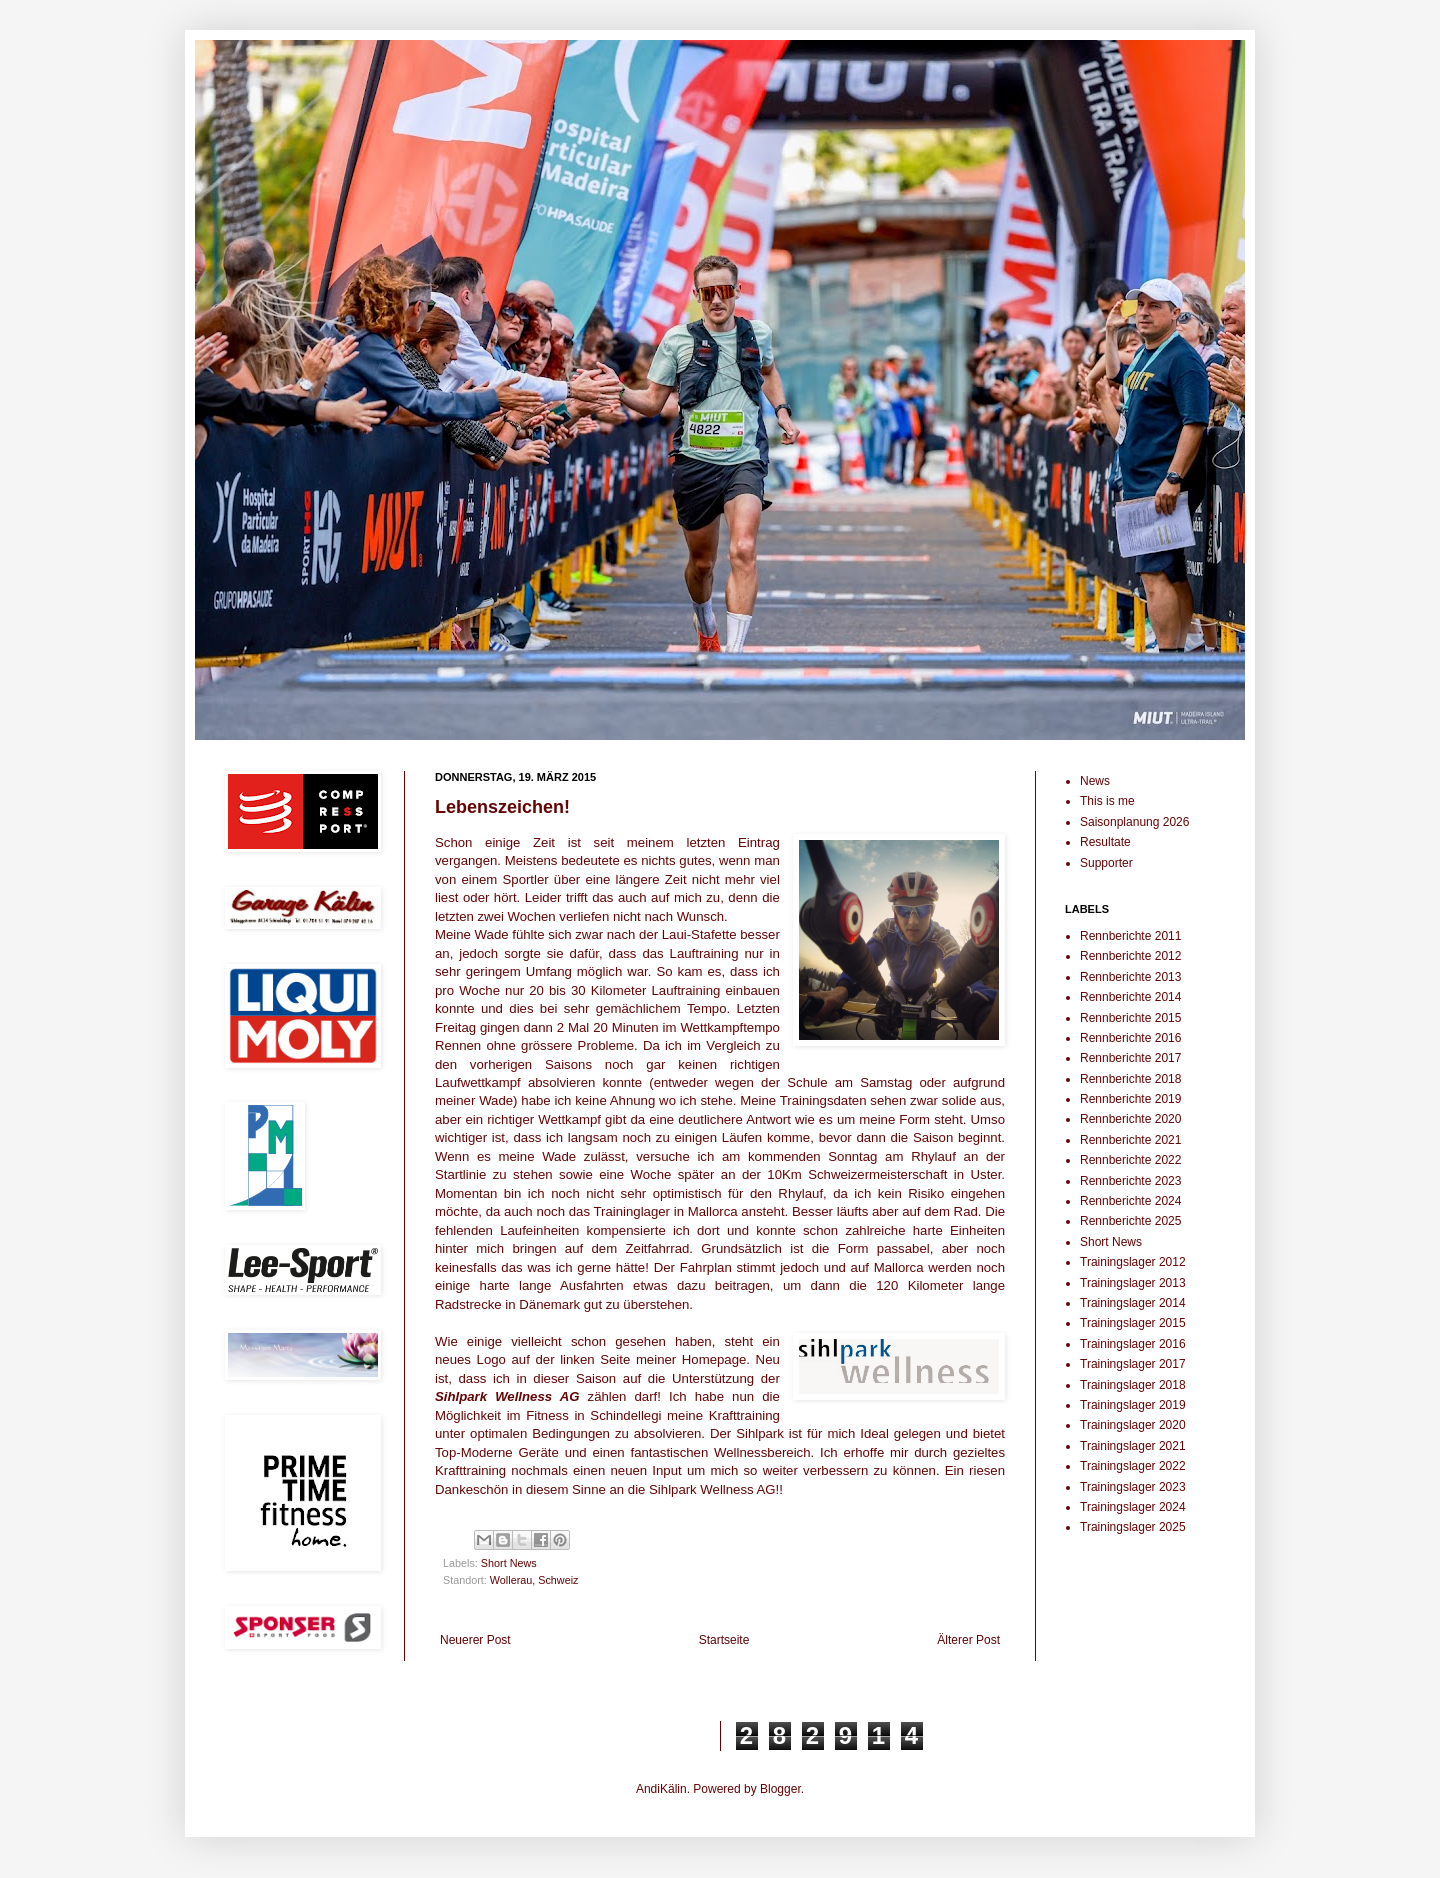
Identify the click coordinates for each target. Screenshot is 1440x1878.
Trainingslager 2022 (1133, 1466)
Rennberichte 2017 (1130, 1058)
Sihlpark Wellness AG (507, 1396)
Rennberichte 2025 (1130, 1221)
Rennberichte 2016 (1130, 1038)
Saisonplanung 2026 (1134, 822)
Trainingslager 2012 (1133, 1262)
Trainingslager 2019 (1133, 1405)
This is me (1107, 801)
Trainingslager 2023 (1133, 1487)
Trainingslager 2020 (1133, 1425)
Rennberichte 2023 (1130, 1181)
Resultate (1105, 842)
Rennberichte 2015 (1130, 1018)
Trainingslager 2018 (1133, 1385)
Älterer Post (968, 1640)
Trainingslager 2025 (1133, 1527)
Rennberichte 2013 (1130, 977)
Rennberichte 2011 (1130, 936)
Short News (509, 1563)
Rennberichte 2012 (1130, 956)
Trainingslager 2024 (1133, 1507)
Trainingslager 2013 (1133, 1283)
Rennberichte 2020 (1130, 1119)
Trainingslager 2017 (1133, 1364)
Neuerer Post (475, 1640)
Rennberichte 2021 (1130, 1140)
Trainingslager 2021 (1133, 1446)
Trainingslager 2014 (1133, 1303)
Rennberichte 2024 (1130, 1201)
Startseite (724, 1640)
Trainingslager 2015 (1133, 1323)
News (1095, 781)
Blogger (780, 1789)
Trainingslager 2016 (1133, 1344)
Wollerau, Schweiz (534, 1580)
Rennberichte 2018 (1130, 1079)
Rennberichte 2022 (1130, 1160)
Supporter (1106, 863)
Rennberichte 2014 (1130, 997)
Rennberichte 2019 (1130, 1099)
